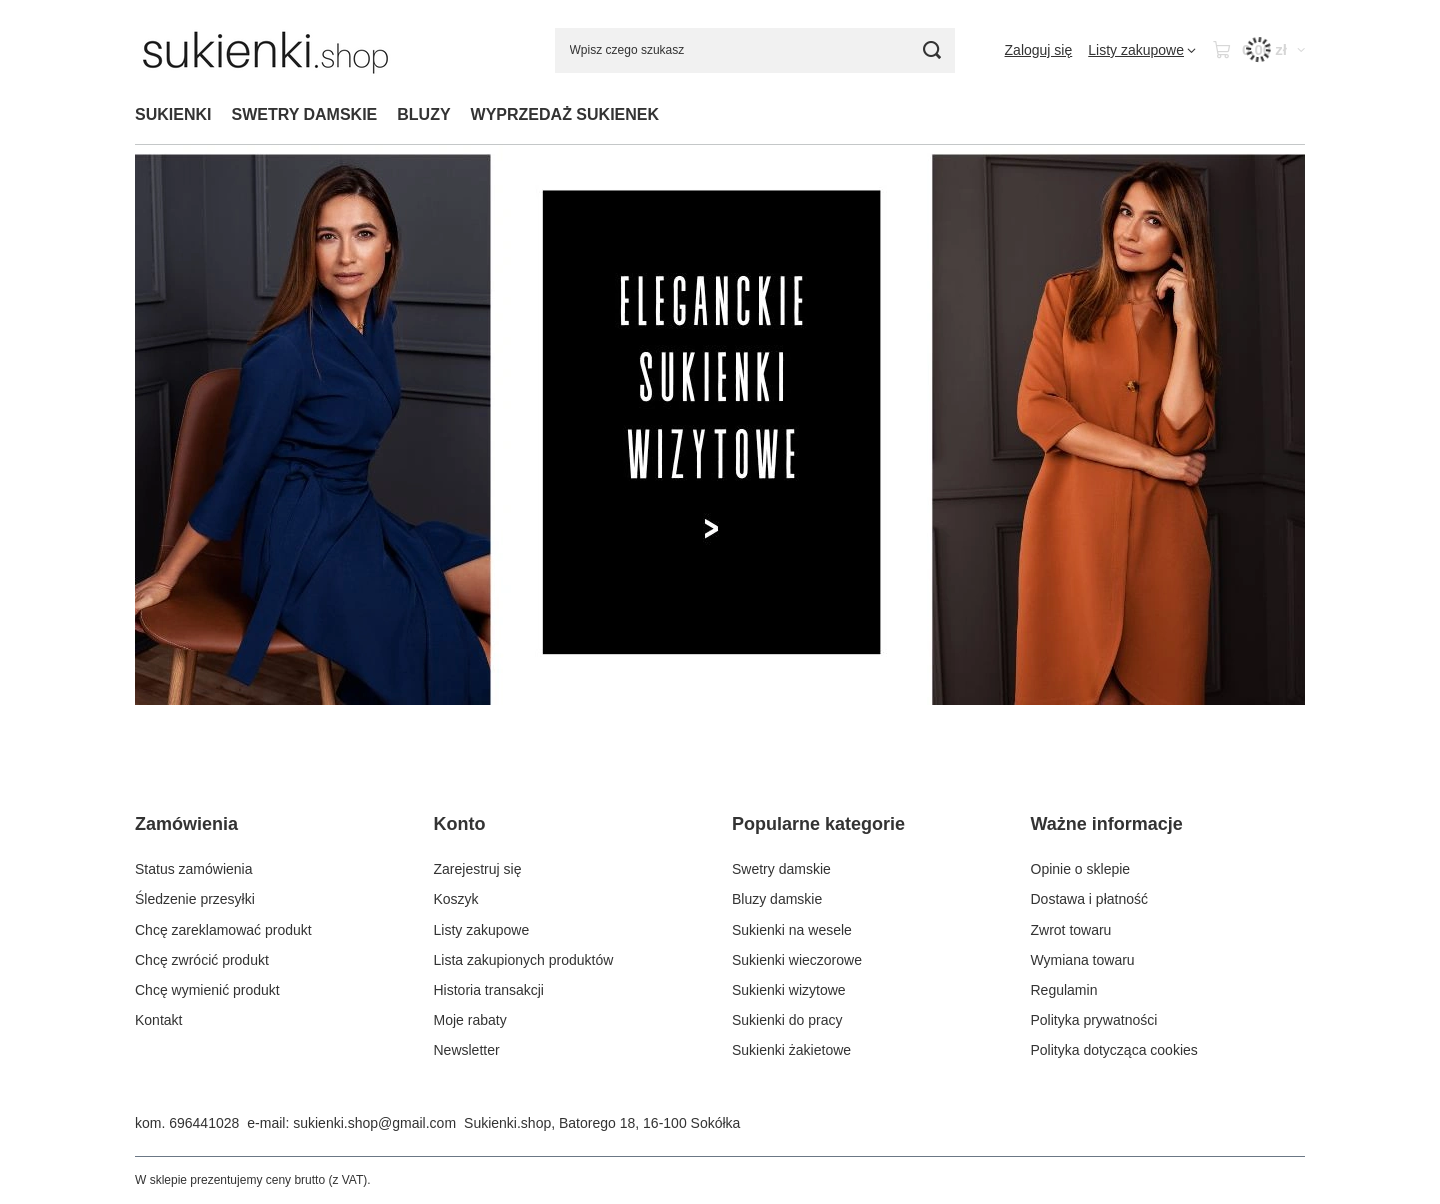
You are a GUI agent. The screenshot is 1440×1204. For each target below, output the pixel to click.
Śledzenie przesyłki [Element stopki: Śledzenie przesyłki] (195, 899)
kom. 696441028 (187, 1123)
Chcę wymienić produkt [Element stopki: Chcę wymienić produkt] (207, 990)
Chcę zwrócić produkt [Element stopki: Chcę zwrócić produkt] (202, 960)
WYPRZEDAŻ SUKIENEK (565, 114)
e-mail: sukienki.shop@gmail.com (351, 1123)
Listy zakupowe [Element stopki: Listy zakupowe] (482, 930)
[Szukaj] (932, 50)
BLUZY (423, 114)
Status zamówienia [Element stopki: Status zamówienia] (194, 869)
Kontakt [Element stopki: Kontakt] (158, 1020)
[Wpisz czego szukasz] (755, 50)
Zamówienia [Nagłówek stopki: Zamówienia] (186, 824)
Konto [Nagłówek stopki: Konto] (460, 824)
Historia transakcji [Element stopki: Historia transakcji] (489, 990)
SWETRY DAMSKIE (304, 114)
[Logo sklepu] (265, 50)
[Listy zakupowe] (1142, 50)
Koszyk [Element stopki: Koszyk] (456, 899)
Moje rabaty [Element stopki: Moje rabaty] (470, 1020)
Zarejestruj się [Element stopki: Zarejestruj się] (478, 869)
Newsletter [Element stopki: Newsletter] (467, 1050)
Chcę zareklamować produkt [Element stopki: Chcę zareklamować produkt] (223, 930)
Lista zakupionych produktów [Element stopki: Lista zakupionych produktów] (524, 960)
